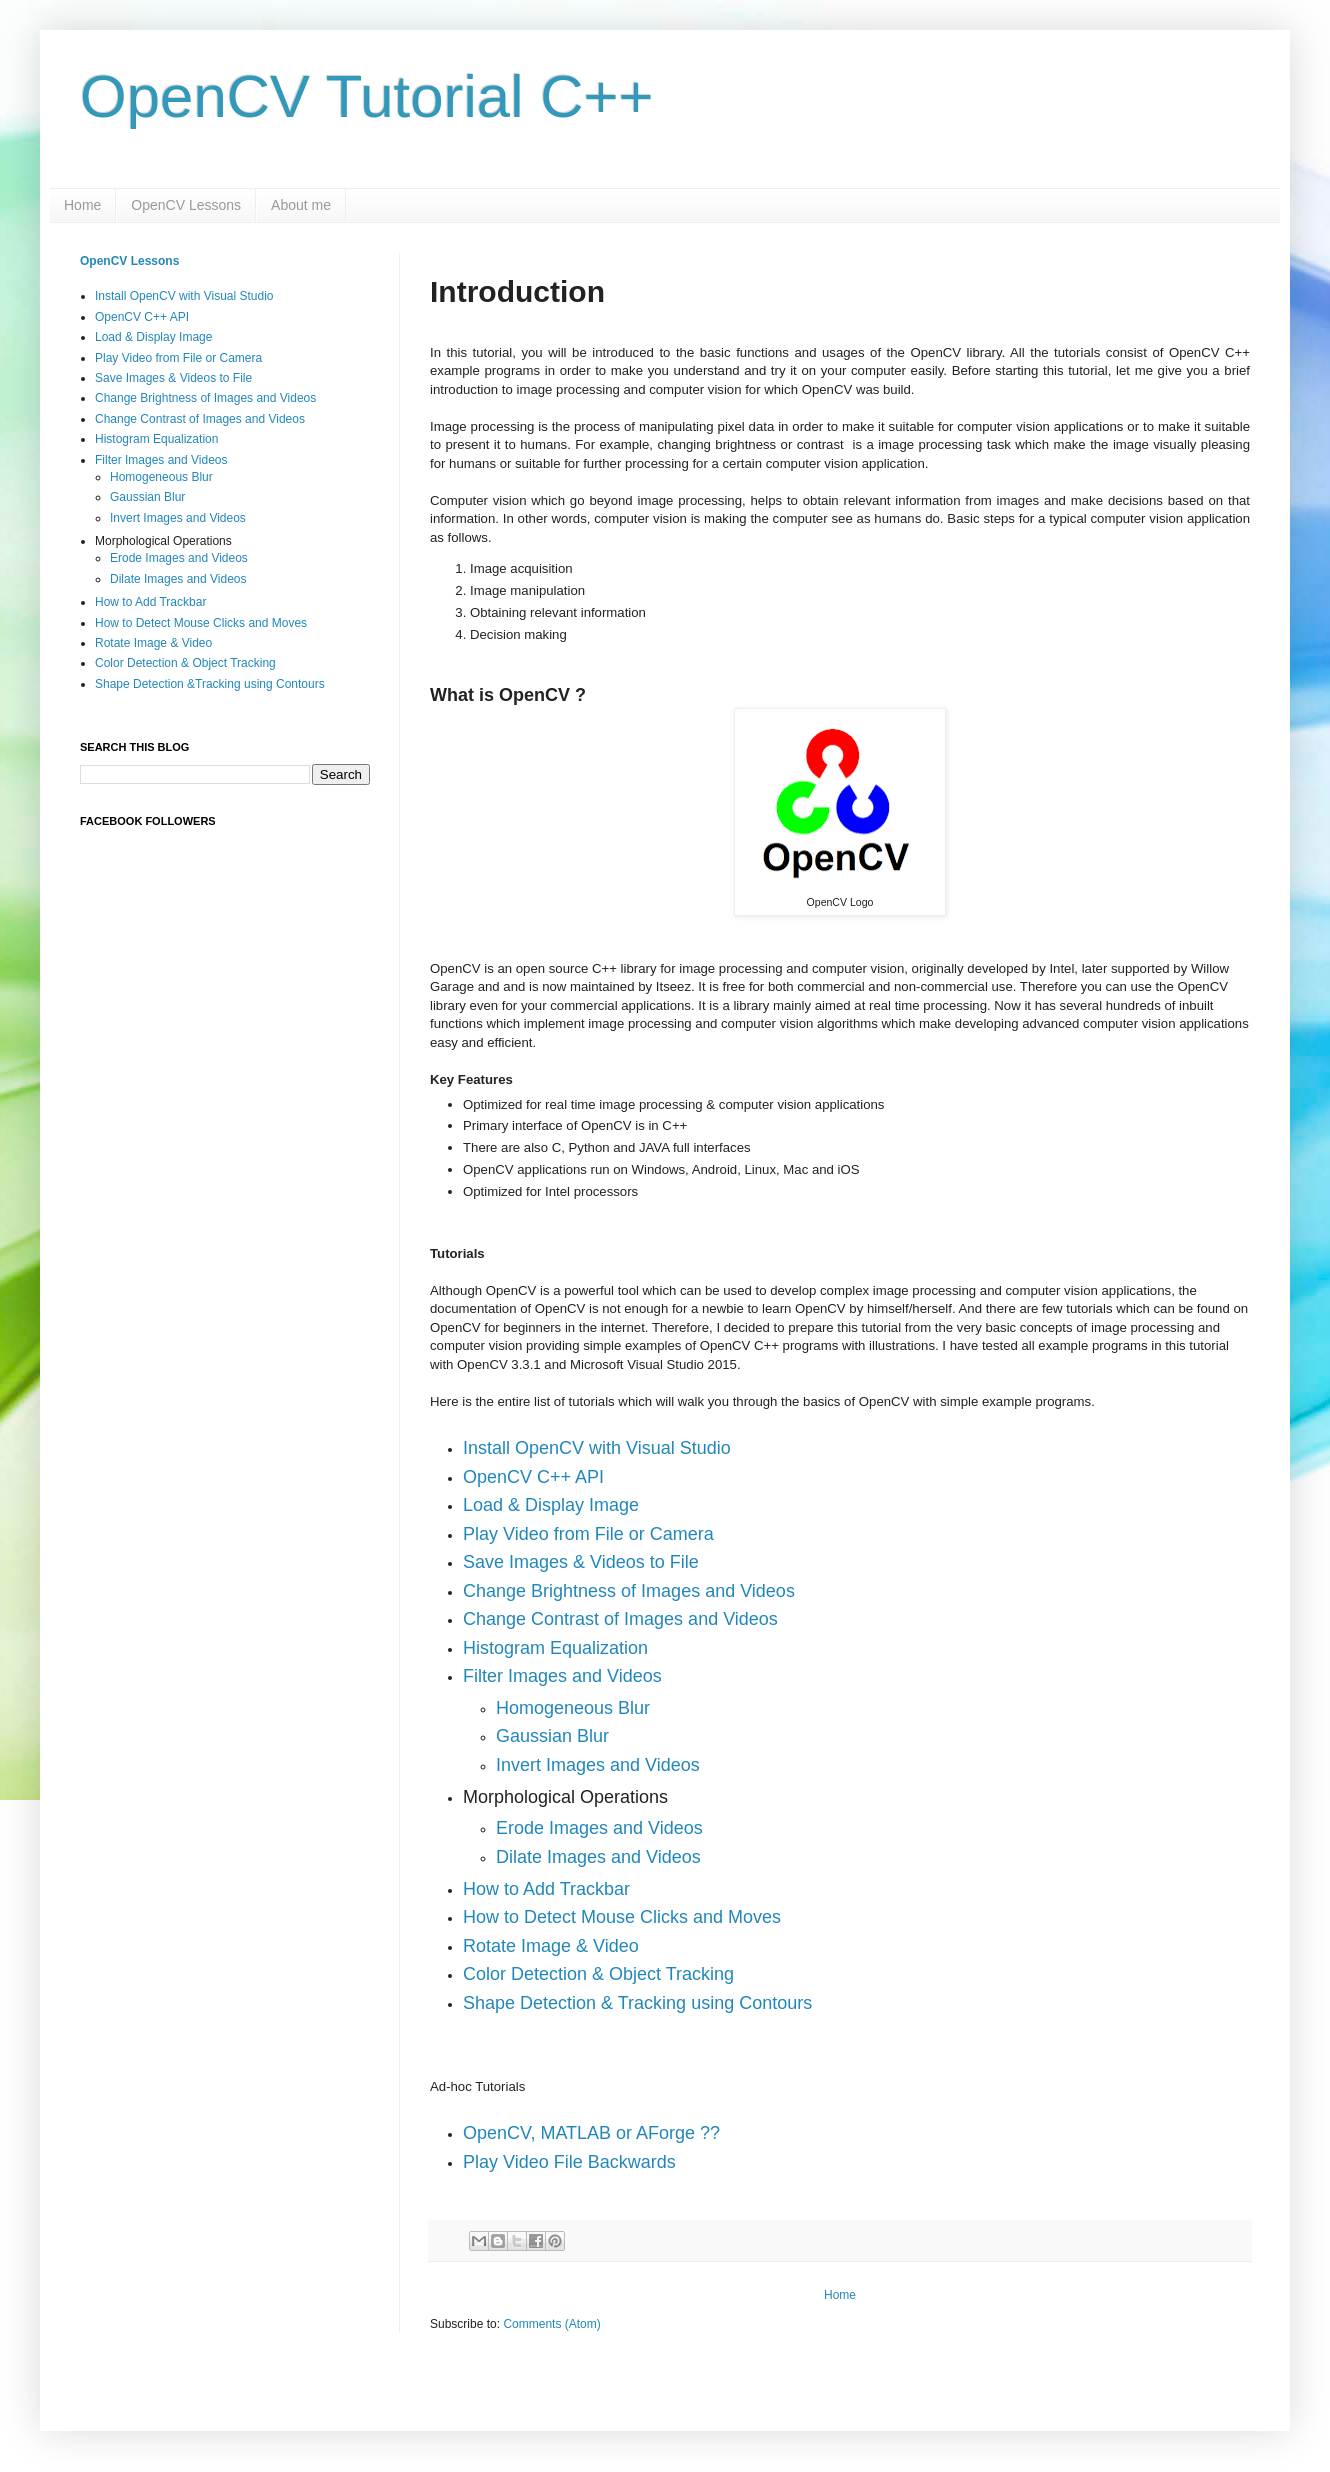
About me (301, 205)
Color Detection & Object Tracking (185, 663)
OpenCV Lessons (186, 205)
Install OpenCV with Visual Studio (184, 296)
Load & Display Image (153, 337)
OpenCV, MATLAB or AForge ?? (591, 2133)
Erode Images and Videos (599, 1828)
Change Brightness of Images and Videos (629, 1591)
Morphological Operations (163, 541)
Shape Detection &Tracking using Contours (210, 684)
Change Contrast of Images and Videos (620, 1619)
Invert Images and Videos (598, 1765)
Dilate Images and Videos (178, 579)
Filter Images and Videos (161, 460)
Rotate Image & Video (153, 643)
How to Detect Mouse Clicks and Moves (201, 623)
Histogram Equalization (156, 439)
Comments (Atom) (551, 2324)
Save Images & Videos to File (581, 1562)
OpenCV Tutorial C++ (367, 96)
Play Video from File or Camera (178, 358)
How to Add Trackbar (150, 602)
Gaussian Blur (552, 1736)
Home (82, 205)
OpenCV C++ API (142, 317)
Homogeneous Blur (161, 477)
